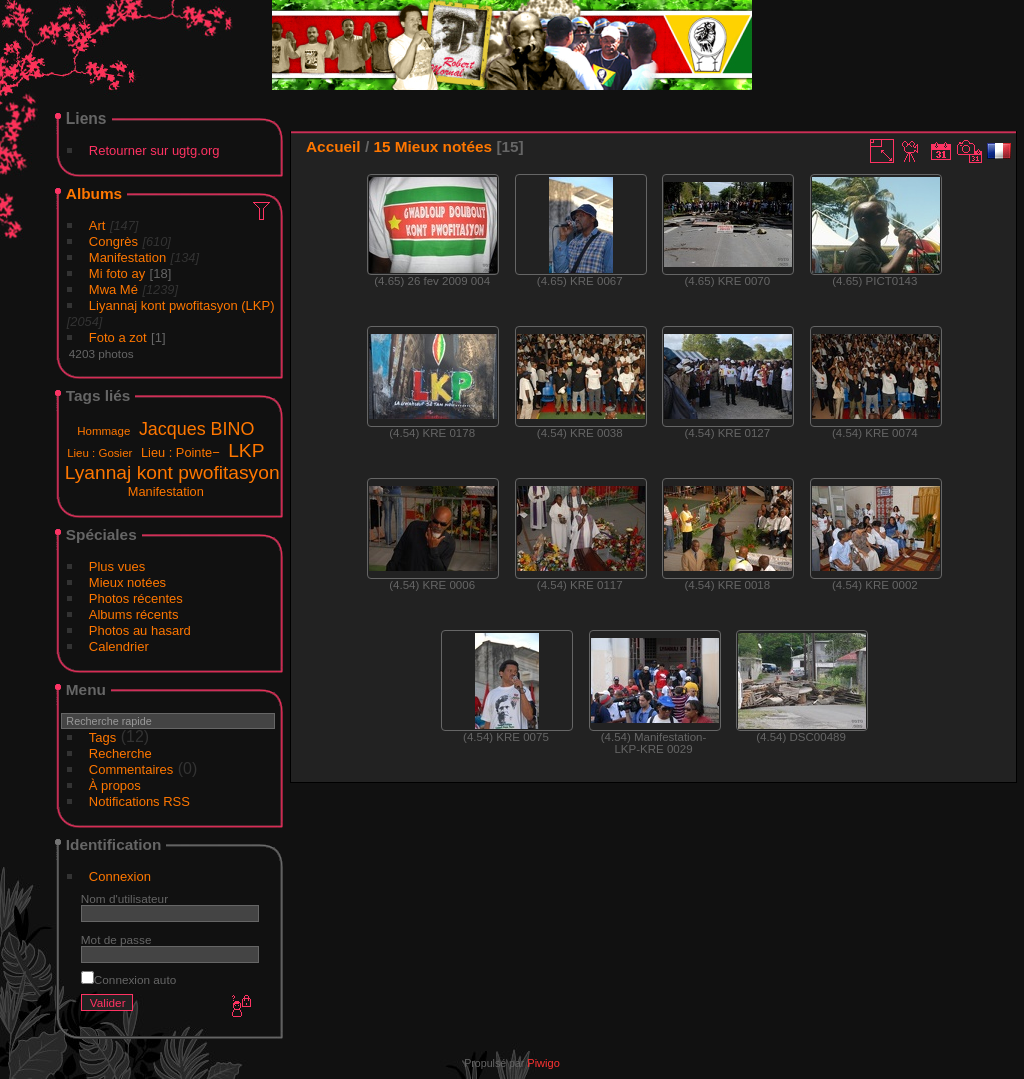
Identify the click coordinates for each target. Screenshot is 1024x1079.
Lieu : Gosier (99, 453)
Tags (102, 737)
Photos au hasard (140, 630)
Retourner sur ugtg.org (154, 150)
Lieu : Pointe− (180, 452)
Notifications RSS (139, 801)
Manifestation (127, 257)
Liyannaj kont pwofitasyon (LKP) (182, 305)
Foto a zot (118, 337)
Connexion (120, 876)
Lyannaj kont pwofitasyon (172, 472)
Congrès (113, 241)
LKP (246, 450)
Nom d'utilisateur (124, 898)
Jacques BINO (196, 429)
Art (97, 225)
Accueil (333, 146)
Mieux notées (127, 582)
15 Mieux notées (432, 146)
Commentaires (131, 769)
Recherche (120, 753)
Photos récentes (136, 598)
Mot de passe (116, 939)
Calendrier (119, 646)
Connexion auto (128, 979)
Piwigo (543, 1063)
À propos (115, 785)
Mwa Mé (113, 289)
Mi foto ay (117, 273)
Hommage (103, 431)
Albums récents (134, 614)
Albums (94, 193)
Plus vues (117, 566)
